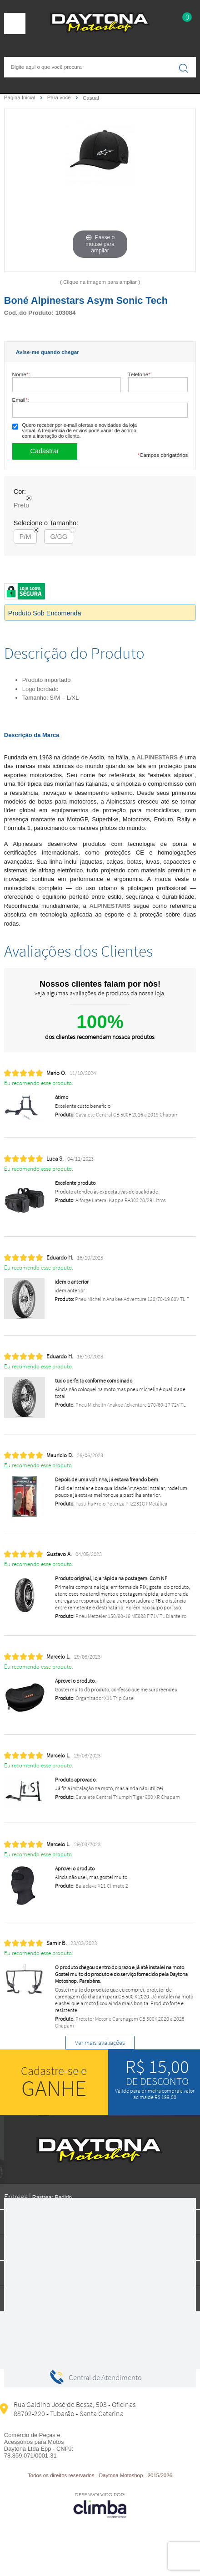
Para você (59, 97)
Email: (20, 400)
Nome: (21, 374)
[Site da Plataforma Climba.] (100, 2505)
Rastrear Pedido (52, 2197)
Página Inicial (20, 97)
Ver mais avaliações (100, 2042)
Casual (91, 98)
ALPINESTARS (157, 757)
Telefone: (140, 374)
